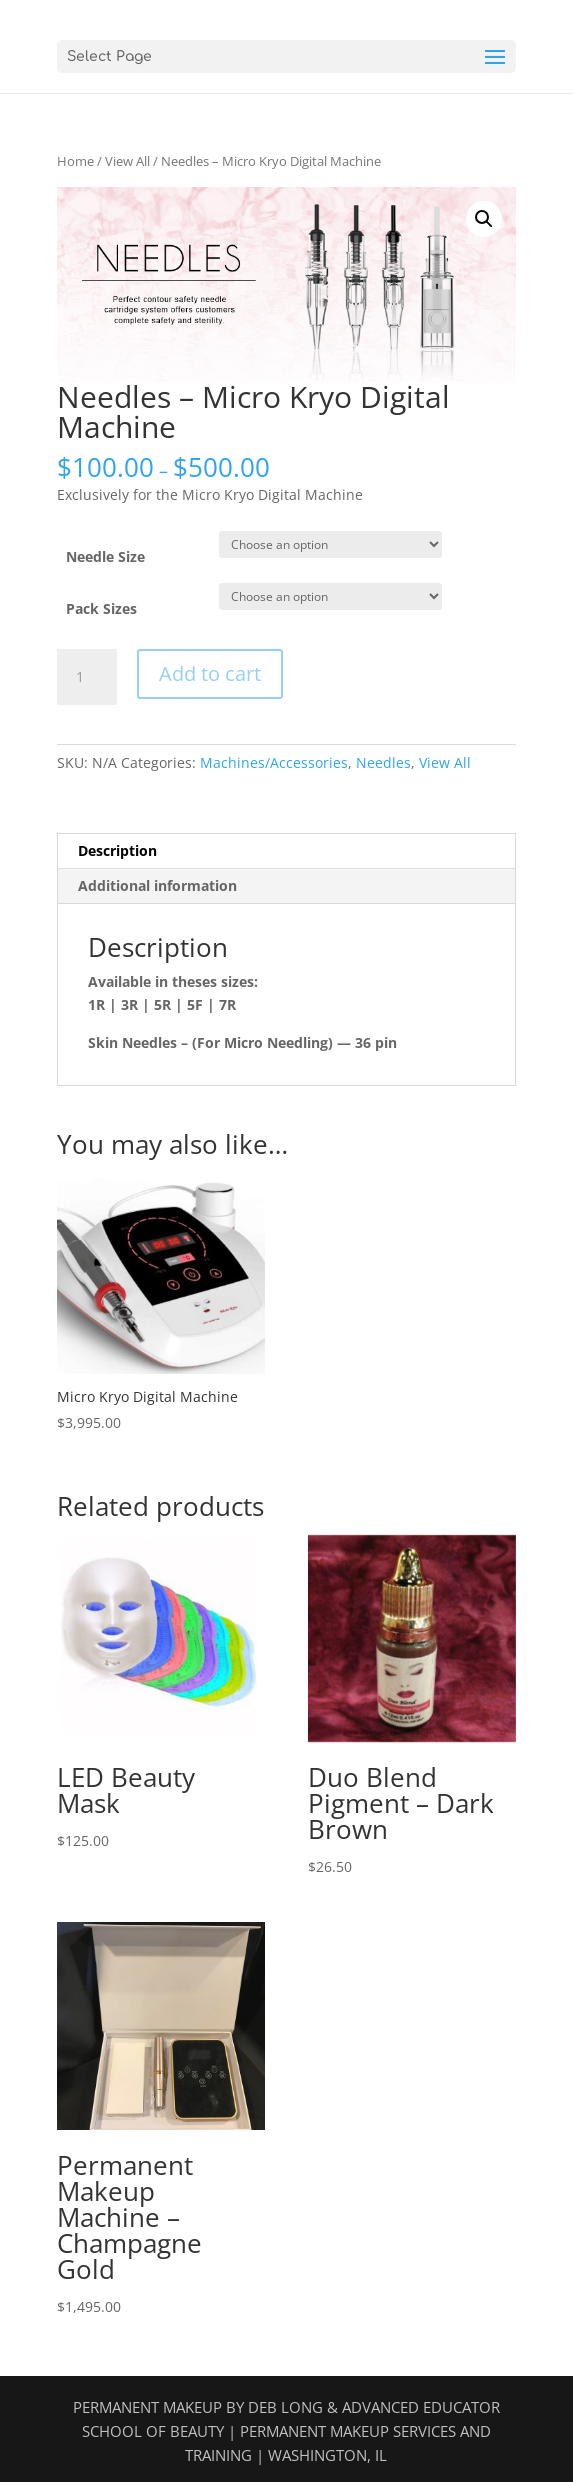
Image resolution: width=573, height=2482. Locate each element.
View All (127, 161)
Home (75, 161)
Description (117, 850)
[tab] (286, 851)
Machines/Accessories (274, 762)
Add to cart (210, 673)
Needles (383, 762)
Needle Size (105, 556)
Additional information (157, 885)
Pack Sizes (101, 608)
